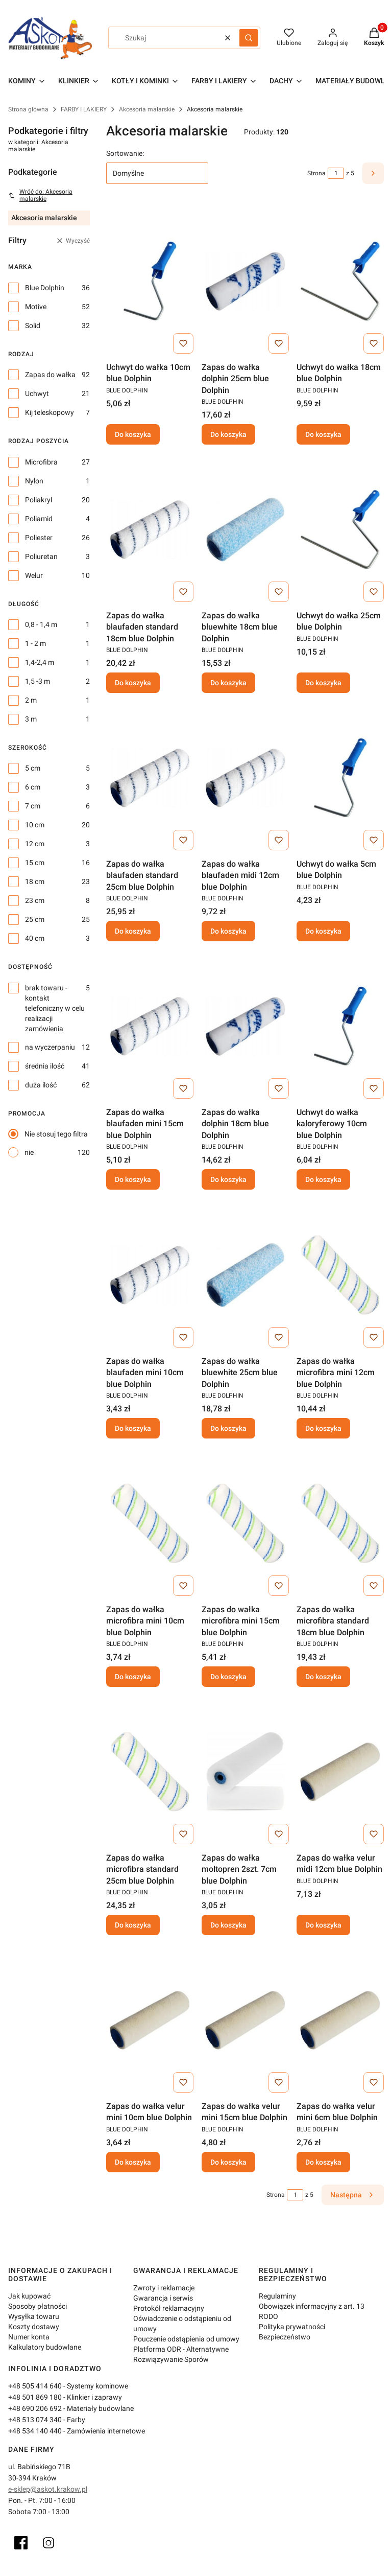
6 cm (32, 787)
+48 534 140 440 (35, 2431)
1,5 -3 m (37, 681)
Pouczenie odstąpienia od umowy (186, 2339)
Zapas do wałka (50, 374)
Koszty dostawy (33, 2327)
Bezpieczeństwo (284, 2337)
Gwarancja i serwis (163, 2298)
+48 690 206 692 (35, 2408)
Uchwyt (37, 393)
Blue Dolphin (44, 288)
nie (29, 1152)
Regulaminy (277, 2296)
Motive (35, 307)
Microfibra (41, 462)
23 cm (34, 900)
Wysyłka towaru (33, 2316)
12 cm (34, 844)
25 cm (34, 919)
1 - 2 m (35, 643)
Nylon (34, 481)
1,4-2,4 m (39, 662)
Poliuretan (41, 556)
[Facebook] (21, 2542)
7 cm (32, 806)
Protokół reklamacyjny (168, 2308)
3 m (31, 719)
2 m (31, 700)
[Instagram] (48, 2542)
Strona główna (28, 109)
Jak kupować (29, 2296)
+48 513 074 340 (35, 2420)
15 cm (34, 862)
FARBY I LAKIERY (84, 109)
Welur (34, 575)
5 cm (32, 768)
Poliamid (39, 519)
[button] (248, 38)
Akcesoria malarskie (147, 109)
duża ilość (41, 1085)
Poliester (39, 537)
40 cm (34, 938)
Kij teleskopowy (49, 412)
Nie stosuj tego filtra (56, 1134)
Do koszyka (133, 434)
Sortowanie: (125, 153)
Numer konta (29, 2337)
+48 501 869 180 (35, 2397)
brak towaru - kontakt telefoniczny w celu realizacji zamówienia (55, 1008)
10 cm (34, 825)
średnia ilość (44, 1066)
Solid (32, 325)
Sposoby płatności (37, 2306)
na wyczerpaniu (50, 1047)
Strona (316, 173)
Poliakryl (38, 500)
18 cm (34, 881)
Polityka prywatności (292, 2327)
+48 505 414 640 (35, 2386)
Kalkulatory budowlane (44, 2347)
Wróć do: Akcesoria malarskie (40, 195)
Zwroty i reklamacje (163, 2288)
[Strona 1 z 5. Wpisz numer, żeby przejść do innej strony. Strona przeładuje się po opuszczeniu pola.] (336, 173)
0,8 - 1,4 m (41, 624)
